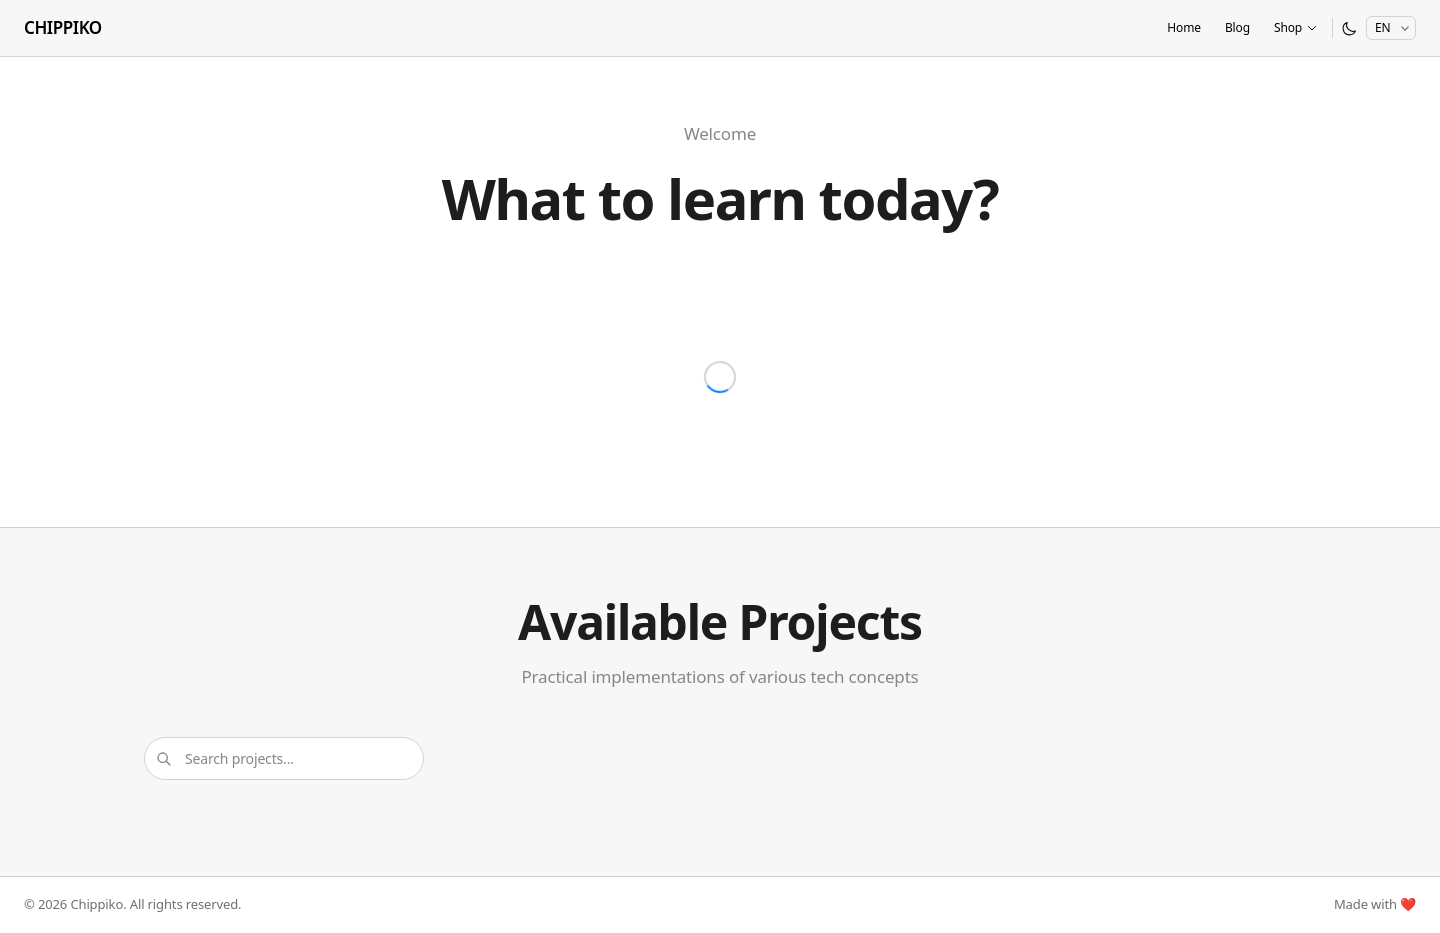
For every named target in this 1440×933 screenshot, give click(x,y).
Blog (1237, 27)
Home (1184, 27)
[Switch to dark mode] (1349, 28)
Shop (1296, 27)
